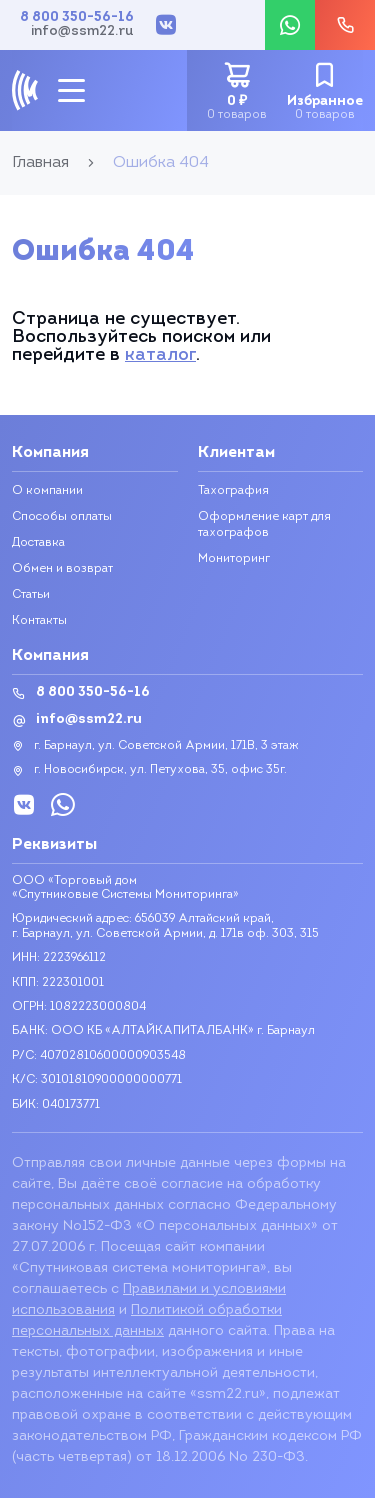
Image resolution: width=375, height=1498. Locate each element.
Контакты (39, 621)
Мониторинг (234, 559)
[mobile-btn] (71, 90)
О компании (47, 491)
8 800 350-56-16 (77, 18)
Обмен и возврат (62, 569)
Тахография (233, 491)
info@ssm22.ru (82, 32)
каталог (160, 355)
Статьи (31, 595)
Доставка (38, 543)
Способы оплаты (62, 517)
